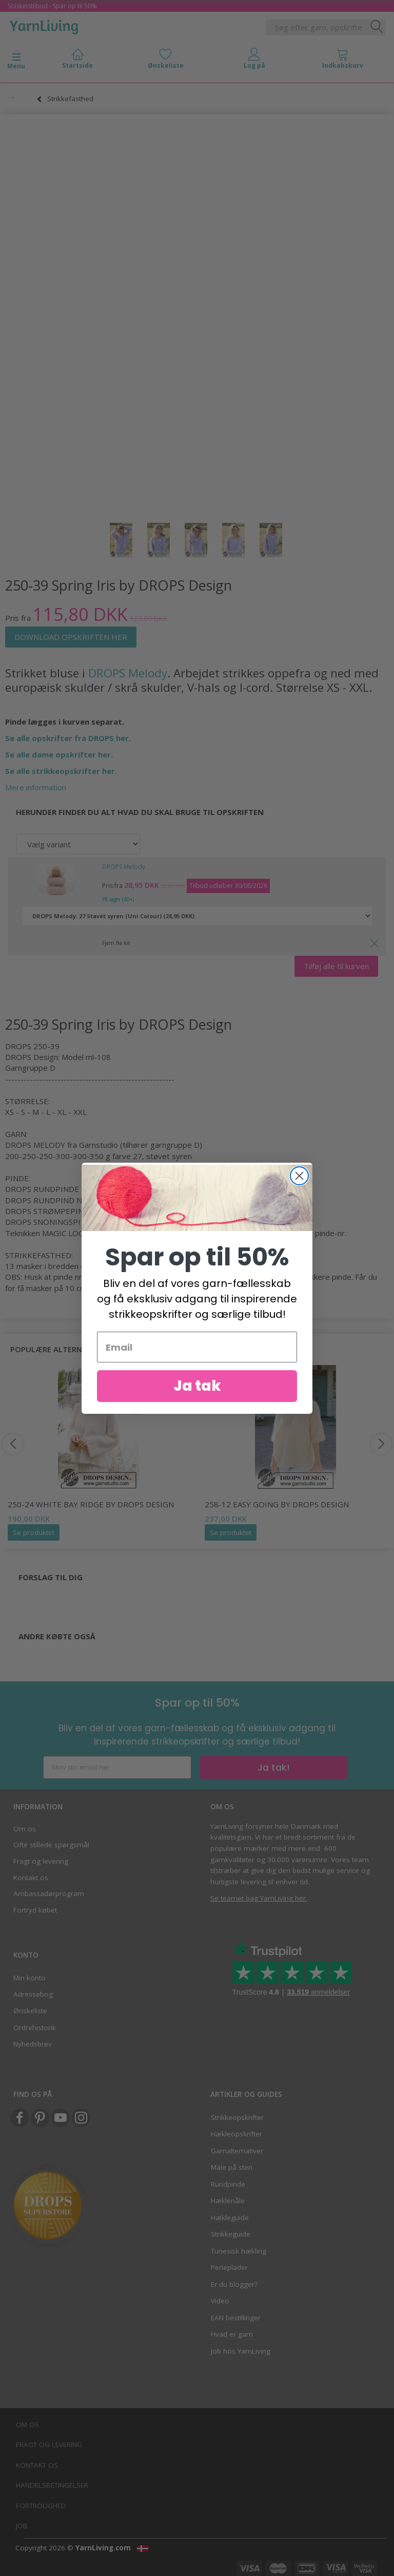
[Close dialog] (299, 1192)
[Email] (197, 1364)
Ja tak (197, 1403)
